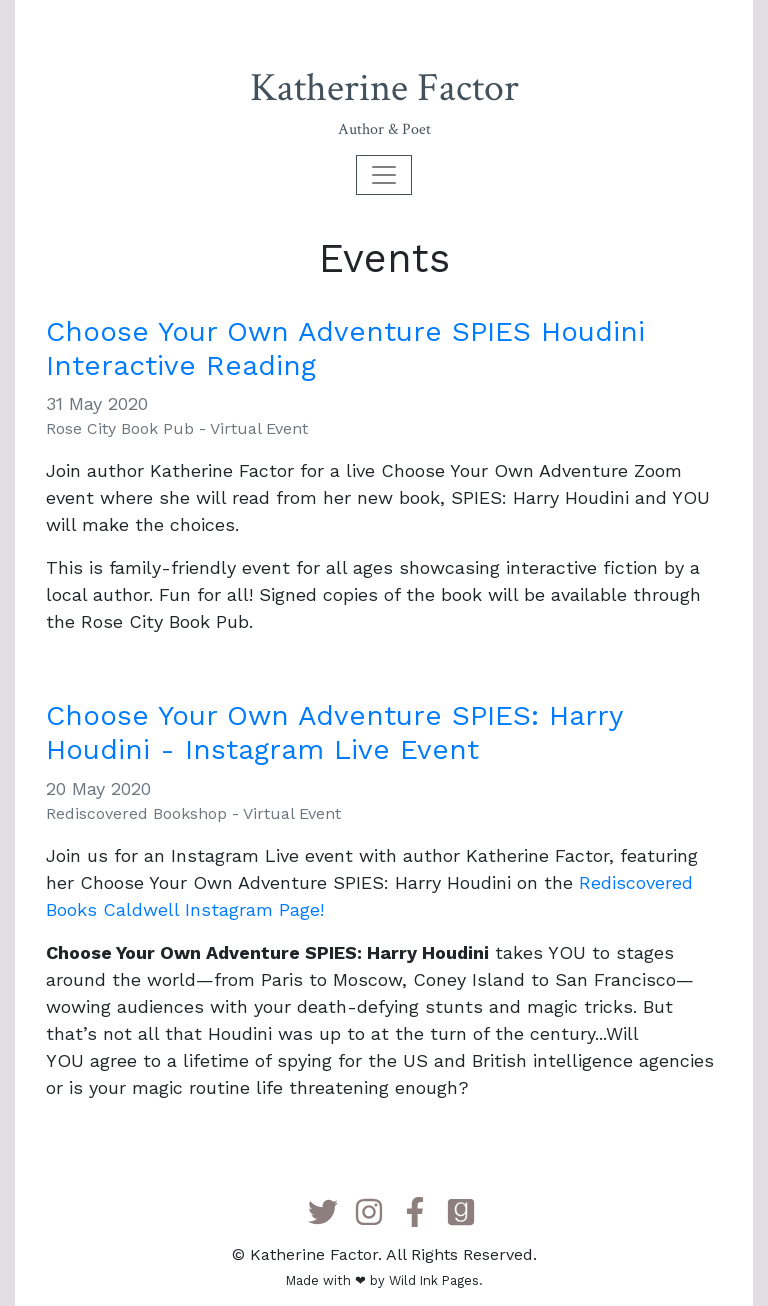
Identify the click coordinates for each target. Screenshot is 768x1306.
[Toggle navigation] (384, 175)
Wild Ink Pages (434, 1280)
